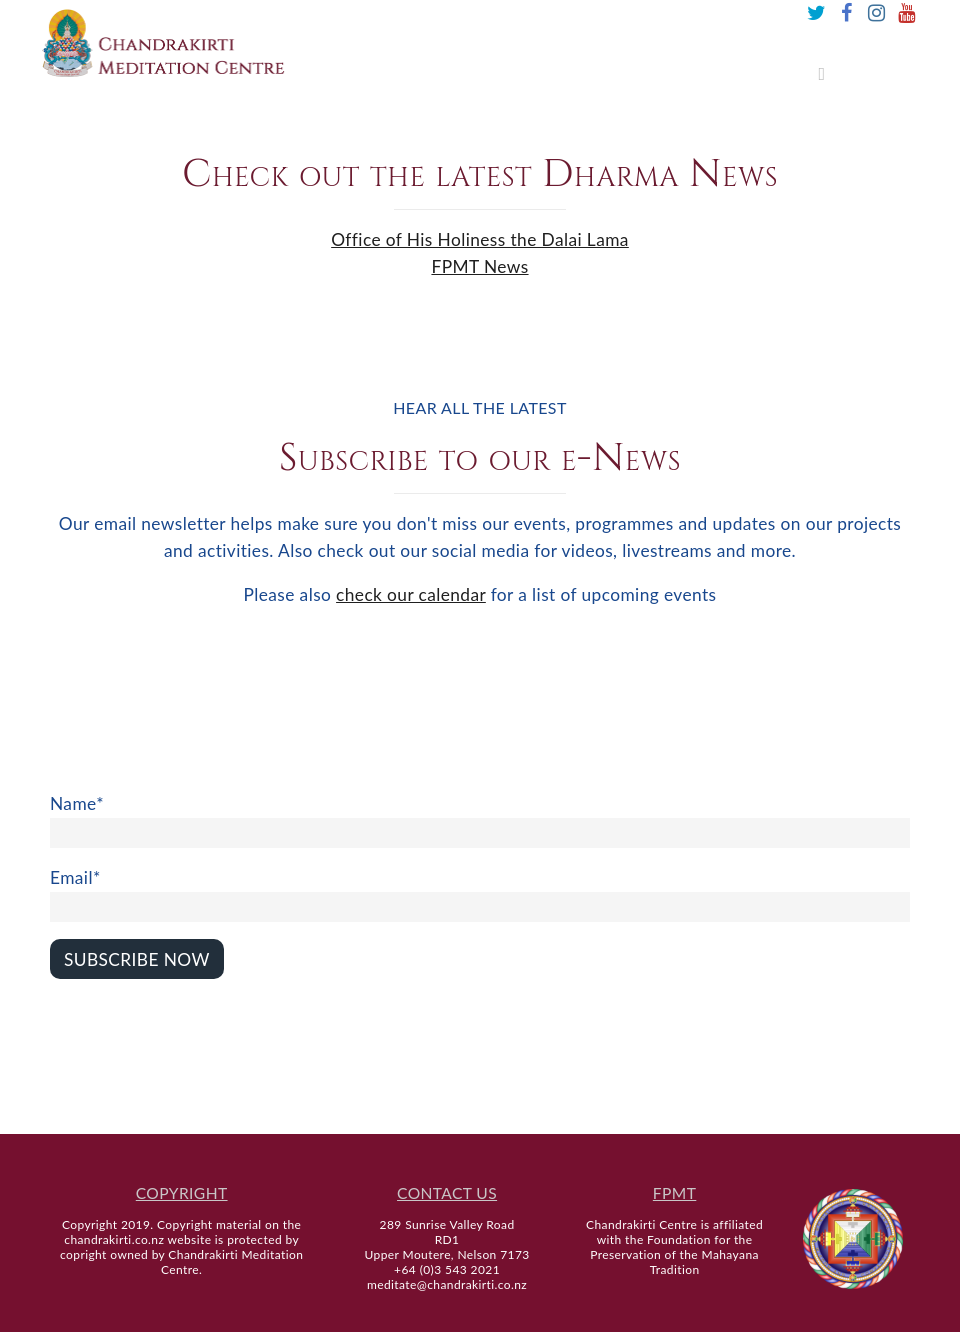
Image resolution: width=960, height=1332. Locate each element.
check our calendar (411, 594)
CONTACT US (447, 1193)
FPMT (674, 1193)
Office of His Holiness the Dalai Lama (480, 239)
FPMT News (479, 266)
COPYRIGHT (182, 1193)
